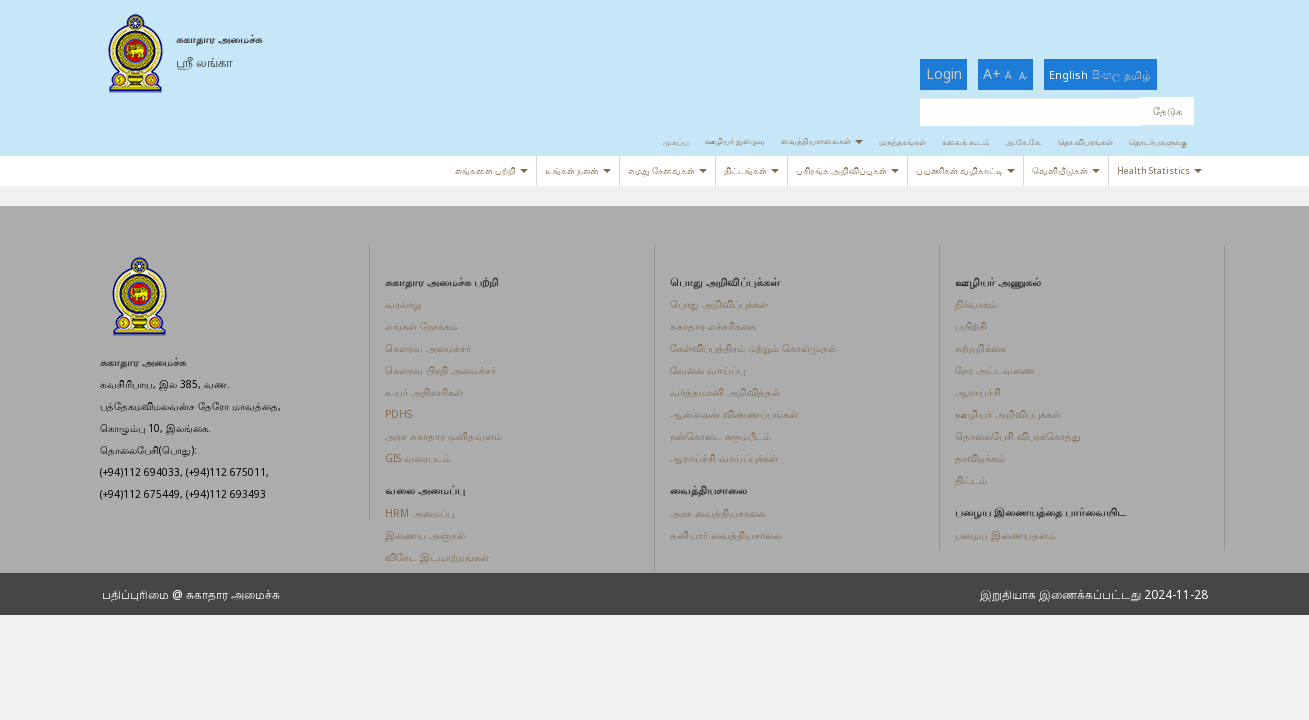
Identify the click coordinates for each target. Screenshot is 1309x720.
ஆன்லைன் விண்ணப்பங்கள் (734, 414)
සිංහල (1106, 74)
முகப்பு (676, 141)
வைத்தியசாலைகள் (822, 140)
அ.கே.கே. (1023, 141)
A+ (992, 73)
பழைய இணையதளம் (1005, 535)
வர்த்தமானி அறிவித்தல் (725, 392)
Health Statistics (1159, 170)
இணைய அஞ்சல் (425, 535)
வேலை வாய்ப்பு (707, 370)
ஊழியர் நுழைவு (735, 140)
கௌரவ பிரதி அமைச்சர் (440, 370)
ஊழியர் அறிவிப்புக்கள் (1008, 414)
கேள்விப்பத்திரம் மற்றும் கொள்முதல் (753, 348)
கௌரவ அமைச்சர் (428, 348)
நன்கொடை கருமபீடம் (720, 436)
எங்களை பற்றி (491, 170)
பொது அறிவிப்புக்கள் (719, 304)
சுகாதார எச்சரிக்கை (713, 326)
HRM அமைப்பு (419, 513)
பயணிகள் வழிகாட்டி (965, 170)
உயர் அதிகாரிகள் (424, 392)
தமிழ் (1137, 74)
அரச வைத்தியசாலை (718, 513)
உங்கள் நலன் (578, 170)
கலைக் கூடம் (965, 141)
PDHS (398, 414)
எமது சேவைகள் (667, 170)
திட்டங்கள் (751, 170)
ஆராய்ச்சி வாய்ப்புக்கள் (724, 458)
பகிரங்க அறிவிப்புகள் (847, 170)
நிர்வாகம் (976, 304)
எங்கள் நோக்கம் (421, 326)
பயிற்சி (971, 326)
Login (944, 73)
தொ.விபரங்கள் (1085, 141)
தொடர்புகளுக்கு (1158, 141)
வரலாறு (403, 304)
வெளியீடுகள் (1066, 170)
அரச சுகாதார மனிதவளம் (443, 436)
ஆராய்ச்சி (978, 392)
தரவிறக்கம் (980, 458)
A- (1023, 76)
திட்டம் (971, 480)
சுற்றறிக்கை (980, 348)
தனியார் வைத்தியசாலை (726, 535)
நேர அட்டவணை (995, 370)
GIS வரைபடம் (418, 458)
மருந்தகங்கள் (902, 141)
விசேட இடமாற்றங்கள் (437, 557)
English (1068, 74)
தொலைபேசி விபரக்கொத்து (1018, 436)
